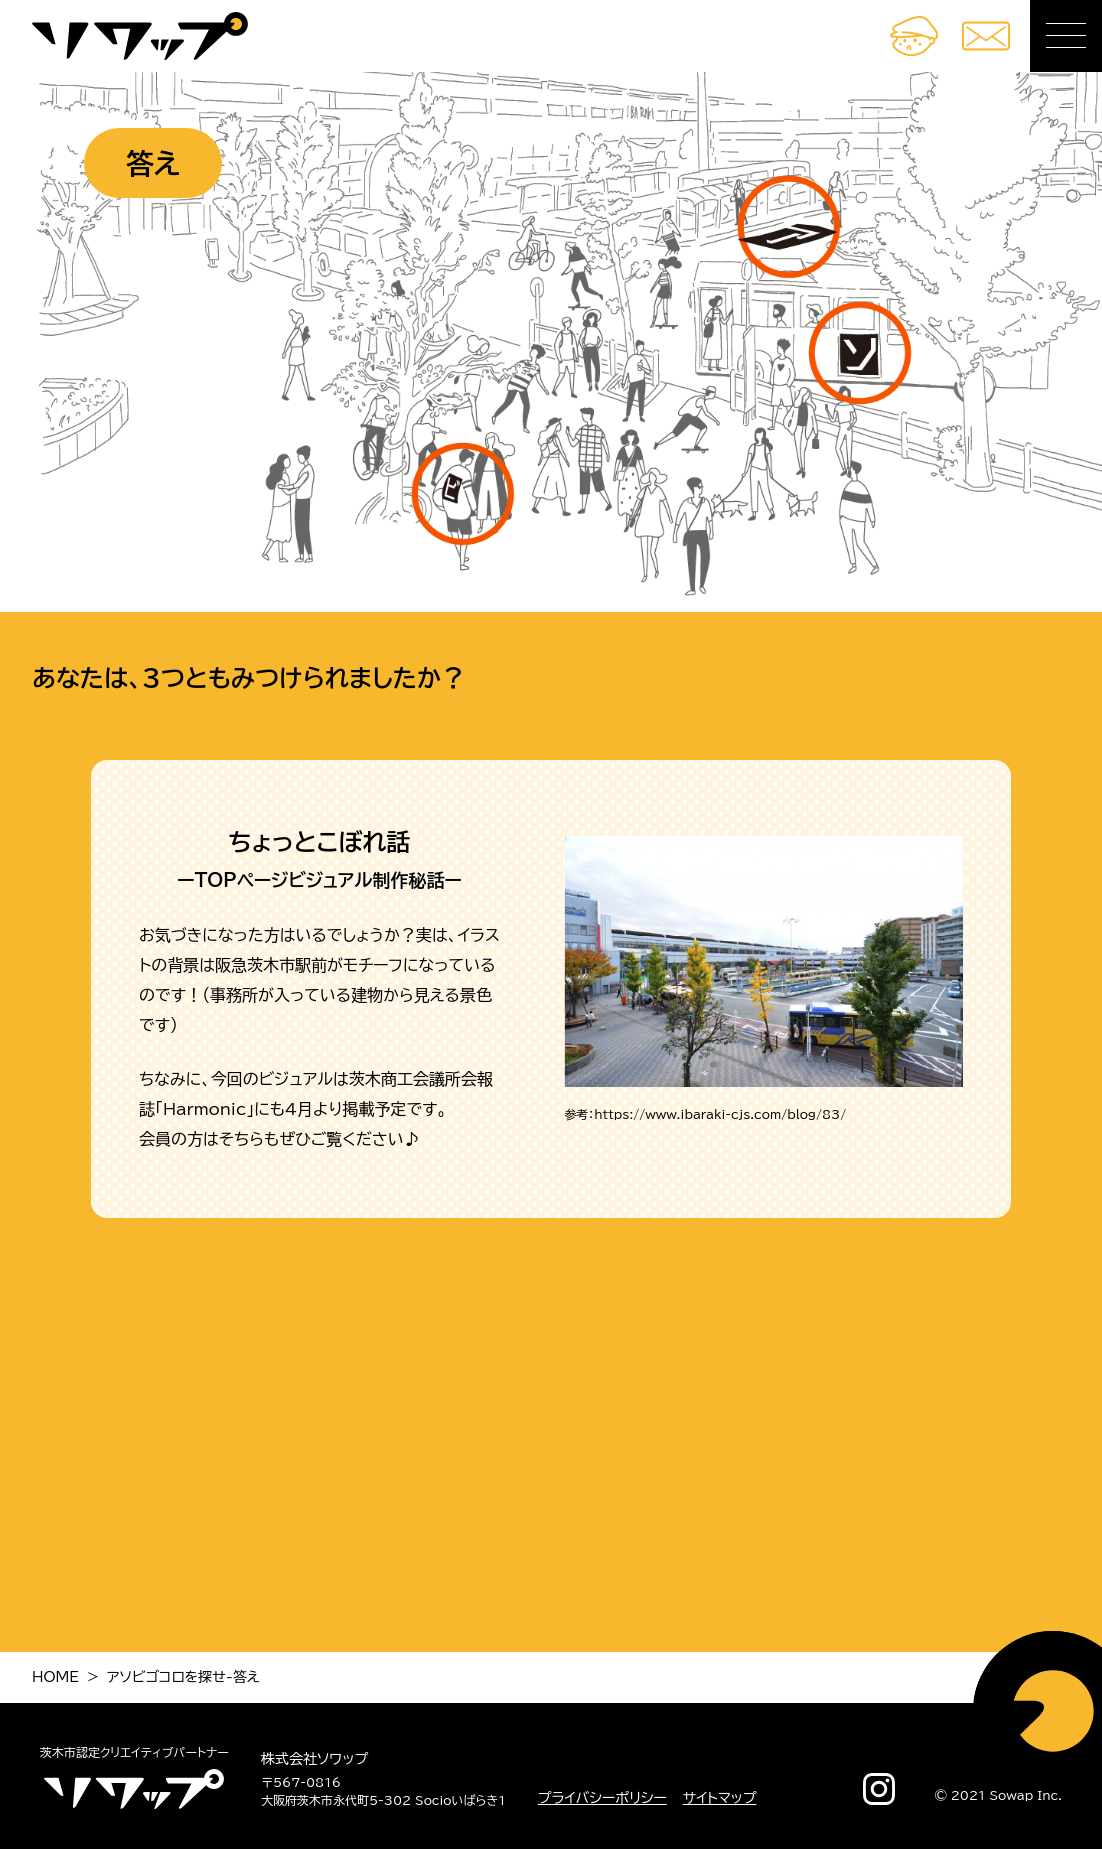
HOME (55, 1677)
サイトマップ (720, 1798)
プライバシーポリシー (602, 1798)
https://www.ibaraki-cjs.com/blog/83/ (720, 1114)
